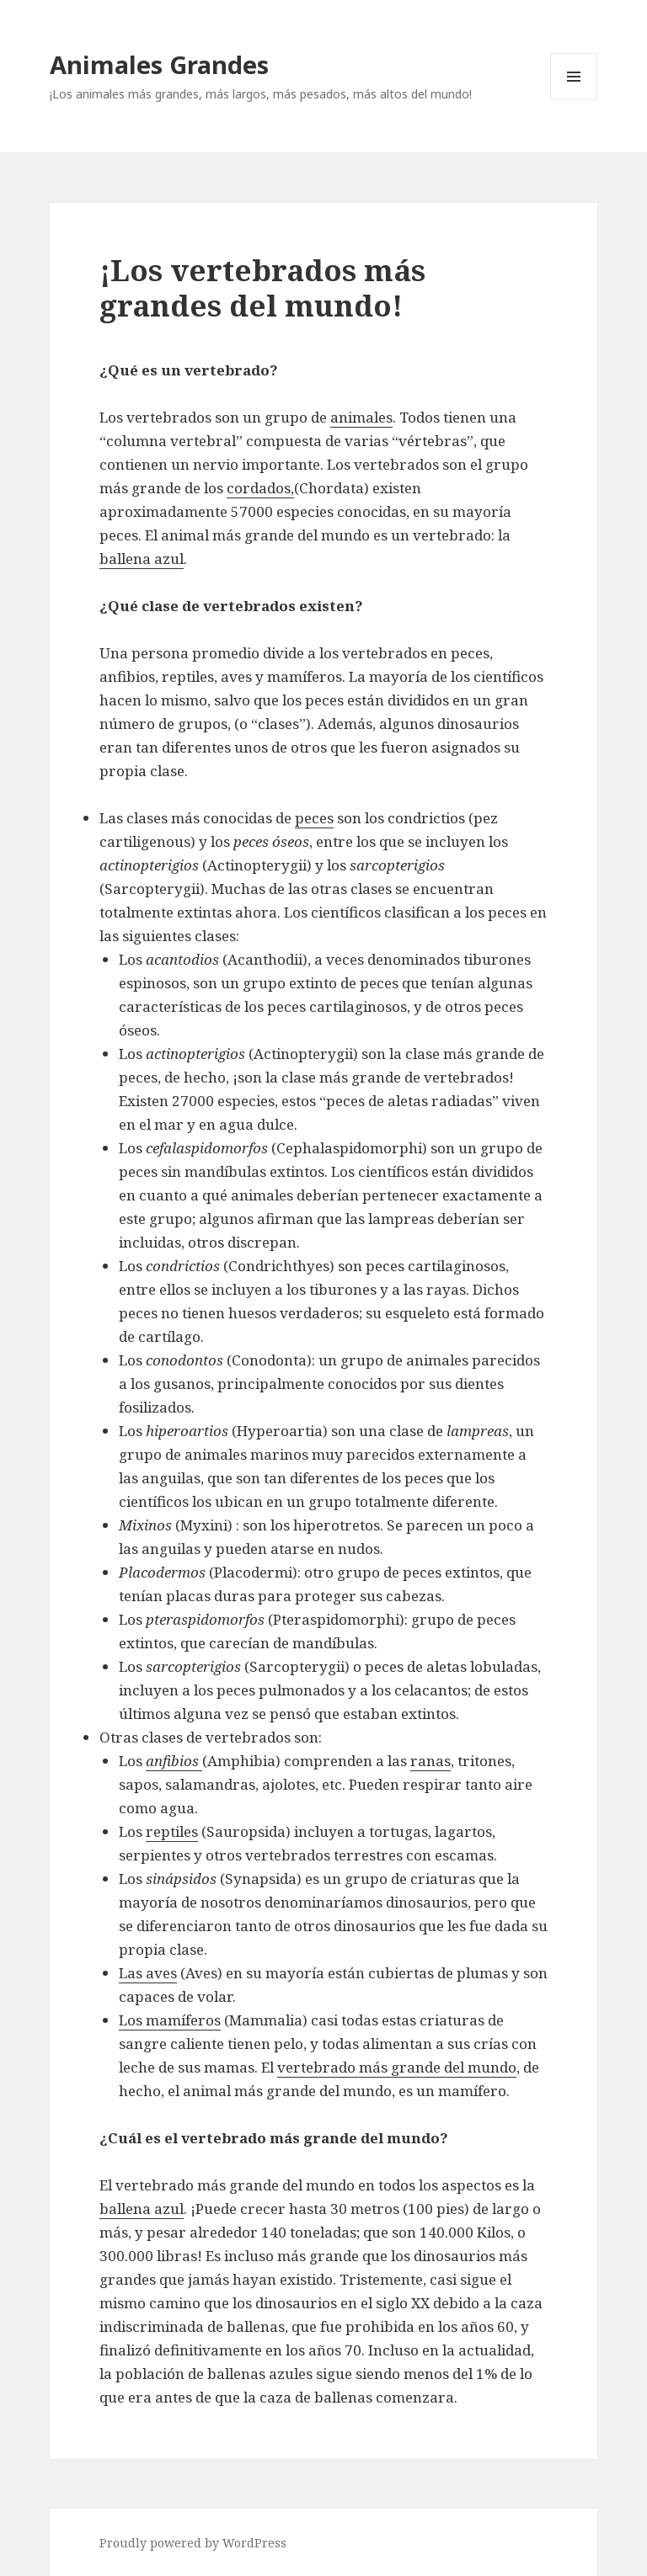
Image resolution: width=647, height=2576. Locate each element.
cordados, (260, 488)
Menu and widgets (574, 99)
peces (314, 818)
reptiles (172, 1831)
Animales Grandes (159, 64)
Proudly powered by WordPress (192, 2543)
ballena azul (141, 558)
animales (361, 417)
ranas (430, 1760)
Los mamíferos (170, 2020)
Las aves (148, 1973)
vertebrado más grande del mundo (396, 2067)
